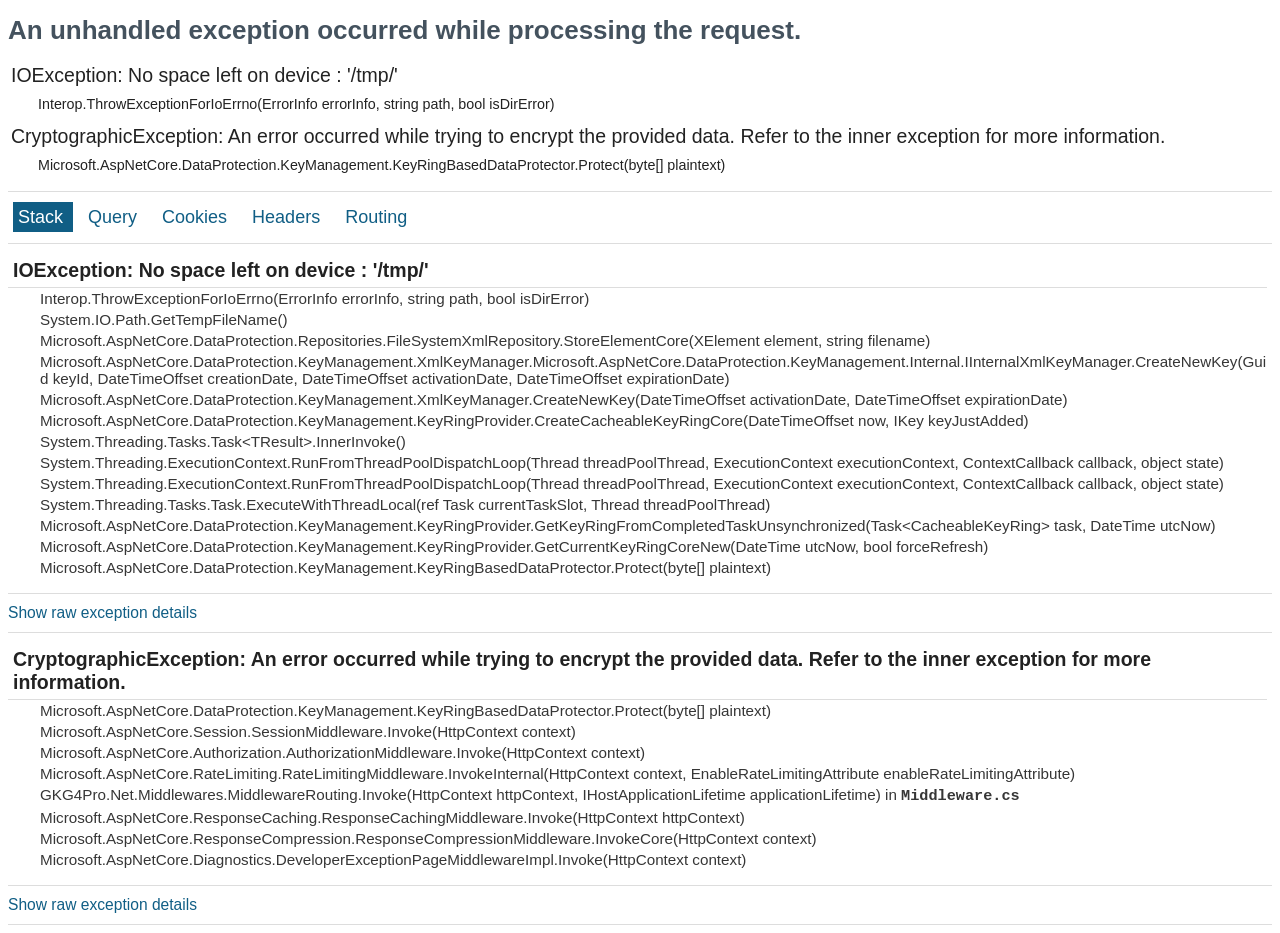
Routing (376, 217)
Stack (43, 217)
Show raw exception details (102, 612)
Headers (288, 217)
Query (115, 217)
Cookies (197, 217)
